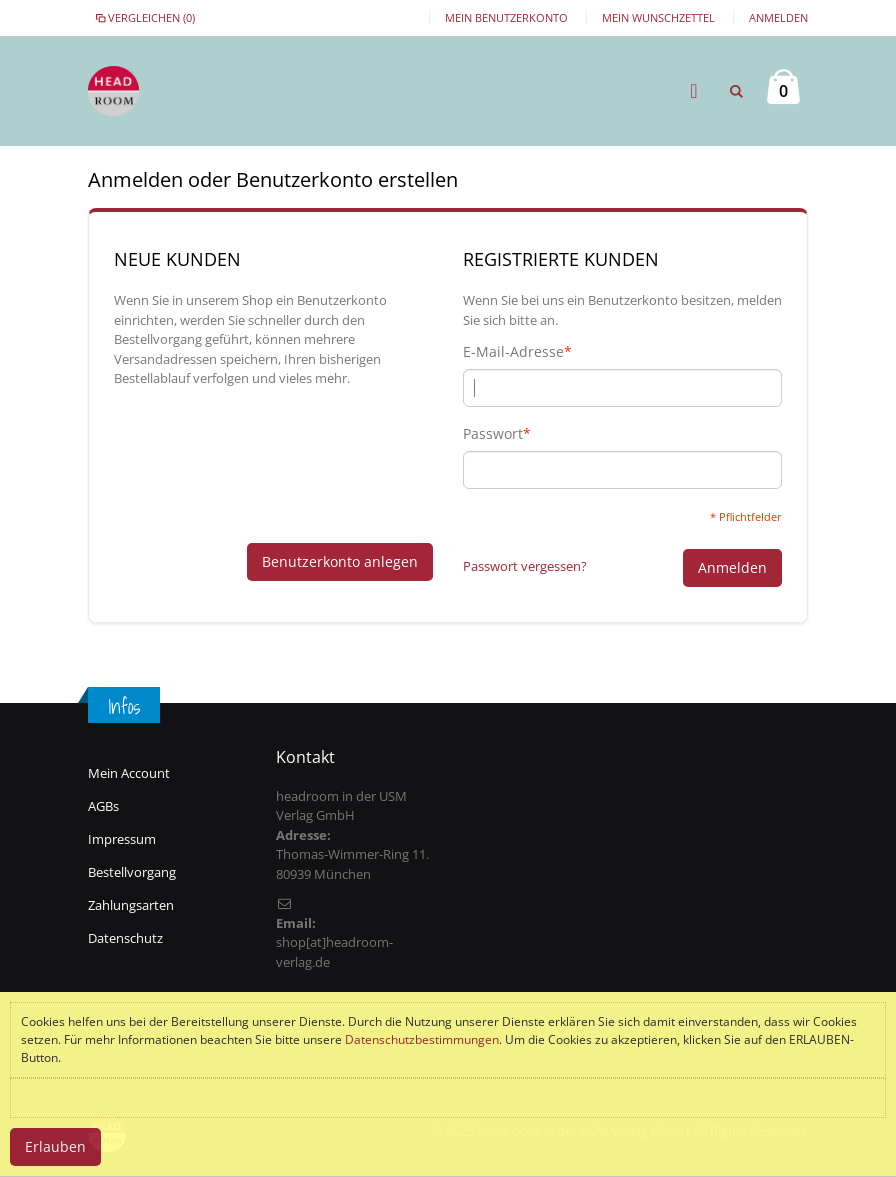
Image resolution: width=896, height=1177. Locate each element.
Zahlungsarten (131, 905)
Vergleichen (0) (144, 17)
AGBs (103, 806)
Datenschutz (125, 938)
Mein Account (129, 773)
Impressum (122, 839)
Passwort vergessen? (525, 566)
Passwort (493, 434)
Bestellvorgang (132, 872)
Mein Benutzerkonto (506, 17)
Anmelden (778, 17)
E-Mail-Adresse (513, 352)
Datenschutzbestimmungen (422, 1039)
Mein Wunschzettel (658, 17)
